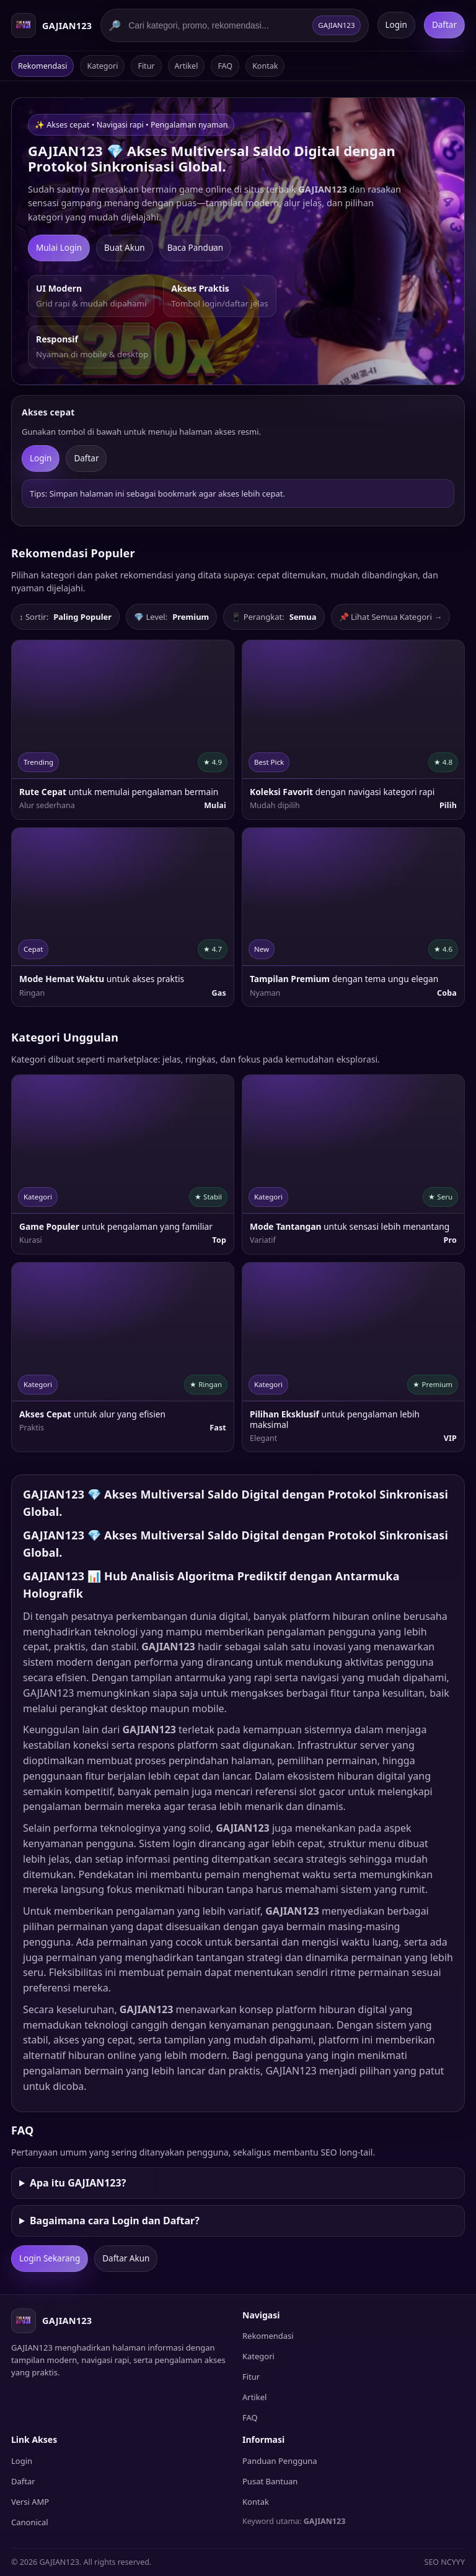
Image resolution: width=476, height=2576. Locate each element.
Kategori (102, 66)
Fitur (146, 66)
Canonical (29, 2522)
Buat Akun (124, 247)
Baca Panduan (195, 247)
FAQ (225, 66)
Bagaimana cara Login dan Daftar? (115, 2220)
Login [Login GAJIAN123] (396, 24)
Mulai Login (59, 247)
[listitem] (122, 729)
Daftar (86, 458)
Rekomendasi (42, 66)
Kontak (265, 66)
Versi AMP (30, 2501)
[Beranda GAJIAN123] (51, 25)
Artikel (186, 66)
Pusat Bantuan (270, 2481)
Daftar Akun (125, 2258)
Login (40, 458)
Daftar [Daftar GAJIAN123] (444, 24)
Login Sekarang (49, 2258)
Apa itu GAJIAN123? (78, 2183)
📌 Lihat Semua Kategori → (391, 616)
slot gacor (322, 1791)
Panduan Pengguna (279, 2460)
